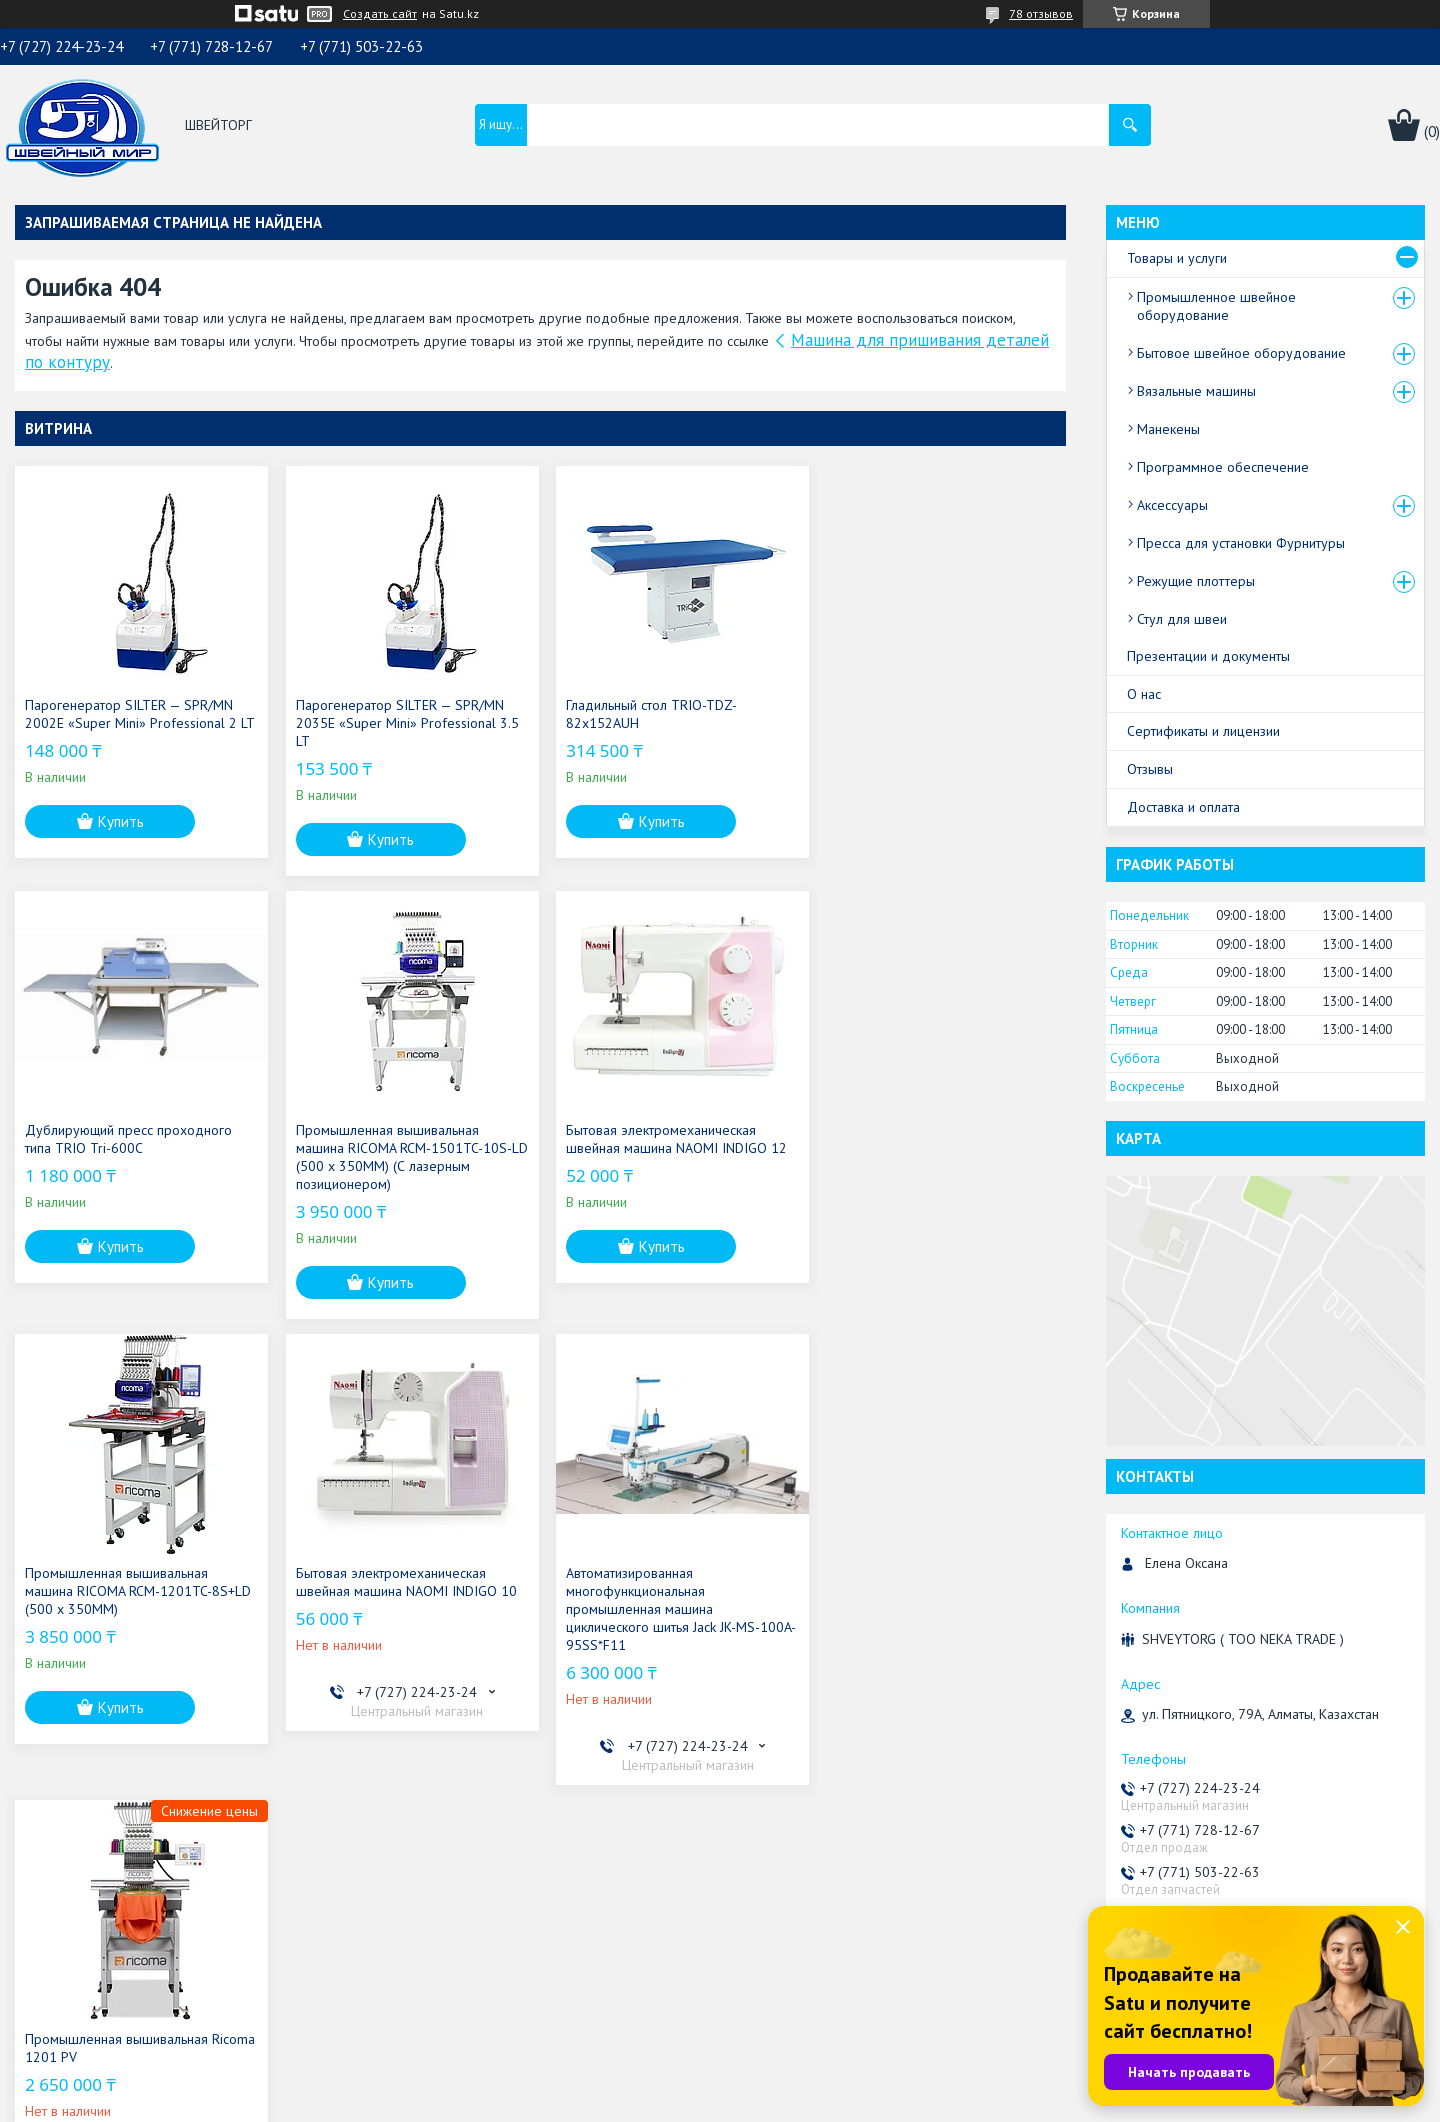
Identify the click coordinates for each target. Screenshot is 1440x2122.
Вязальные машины (1196, 391)
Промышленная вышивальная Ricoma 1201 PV (383, 1582)
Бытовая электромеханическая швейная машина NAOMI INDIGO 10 (936, 1139)
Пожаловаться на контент (811, 2102)
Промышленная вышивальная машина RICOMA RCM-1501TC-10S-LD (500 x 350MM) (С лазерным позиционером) (133, 1157)
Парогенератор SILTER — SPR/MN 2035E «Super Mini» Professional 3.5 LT (403, 723)
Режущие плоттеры (1196, 581)
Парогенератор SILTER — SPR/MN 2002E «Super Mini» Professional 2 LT (131, 723)
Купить (121, 839)
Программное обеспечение (1223, 467)
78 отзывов (1041, 13)
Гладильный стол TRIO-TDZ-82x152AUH (644, 714)
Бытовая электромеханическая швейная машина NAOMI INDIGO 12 (402, 1139)
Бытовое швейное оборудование (1241, 353)
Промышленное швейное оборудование (1216, 306)
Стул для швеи (1182, 619)
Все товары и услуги (982, 1812)
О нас (1144, 694)
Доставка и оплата (1183, 807)
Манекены (1168, 429)
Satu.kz (807, 2084)
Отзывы (1150, 769)
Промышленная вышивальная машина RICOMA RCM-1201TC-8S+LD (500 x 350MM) (672, 1148)
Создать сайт (380, 14)
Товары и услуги (1177, 258)
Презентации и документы (1208, 656)
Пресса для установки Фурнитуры (1241, 543)
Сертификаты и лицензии (1203, 731)
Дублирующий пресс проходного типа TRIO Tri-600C (929, 714)
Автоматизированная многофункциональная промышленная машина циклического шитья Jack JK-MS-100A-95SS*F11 (122, 1609)
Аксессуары (1172, 505)
